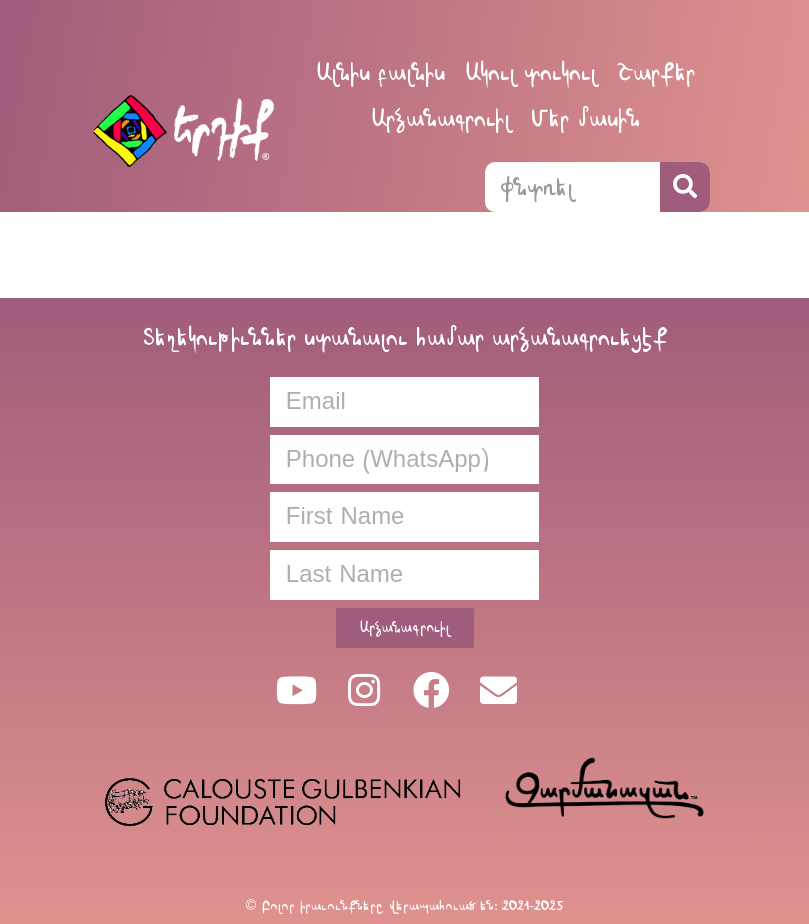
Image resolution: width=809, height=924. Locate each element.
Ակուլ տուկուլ (531, 72)
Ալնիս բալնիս (380, 72)
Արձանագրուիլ (441, 118)
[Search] (685, 187)
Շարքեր (656, 72)
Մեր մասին (585, 118)
